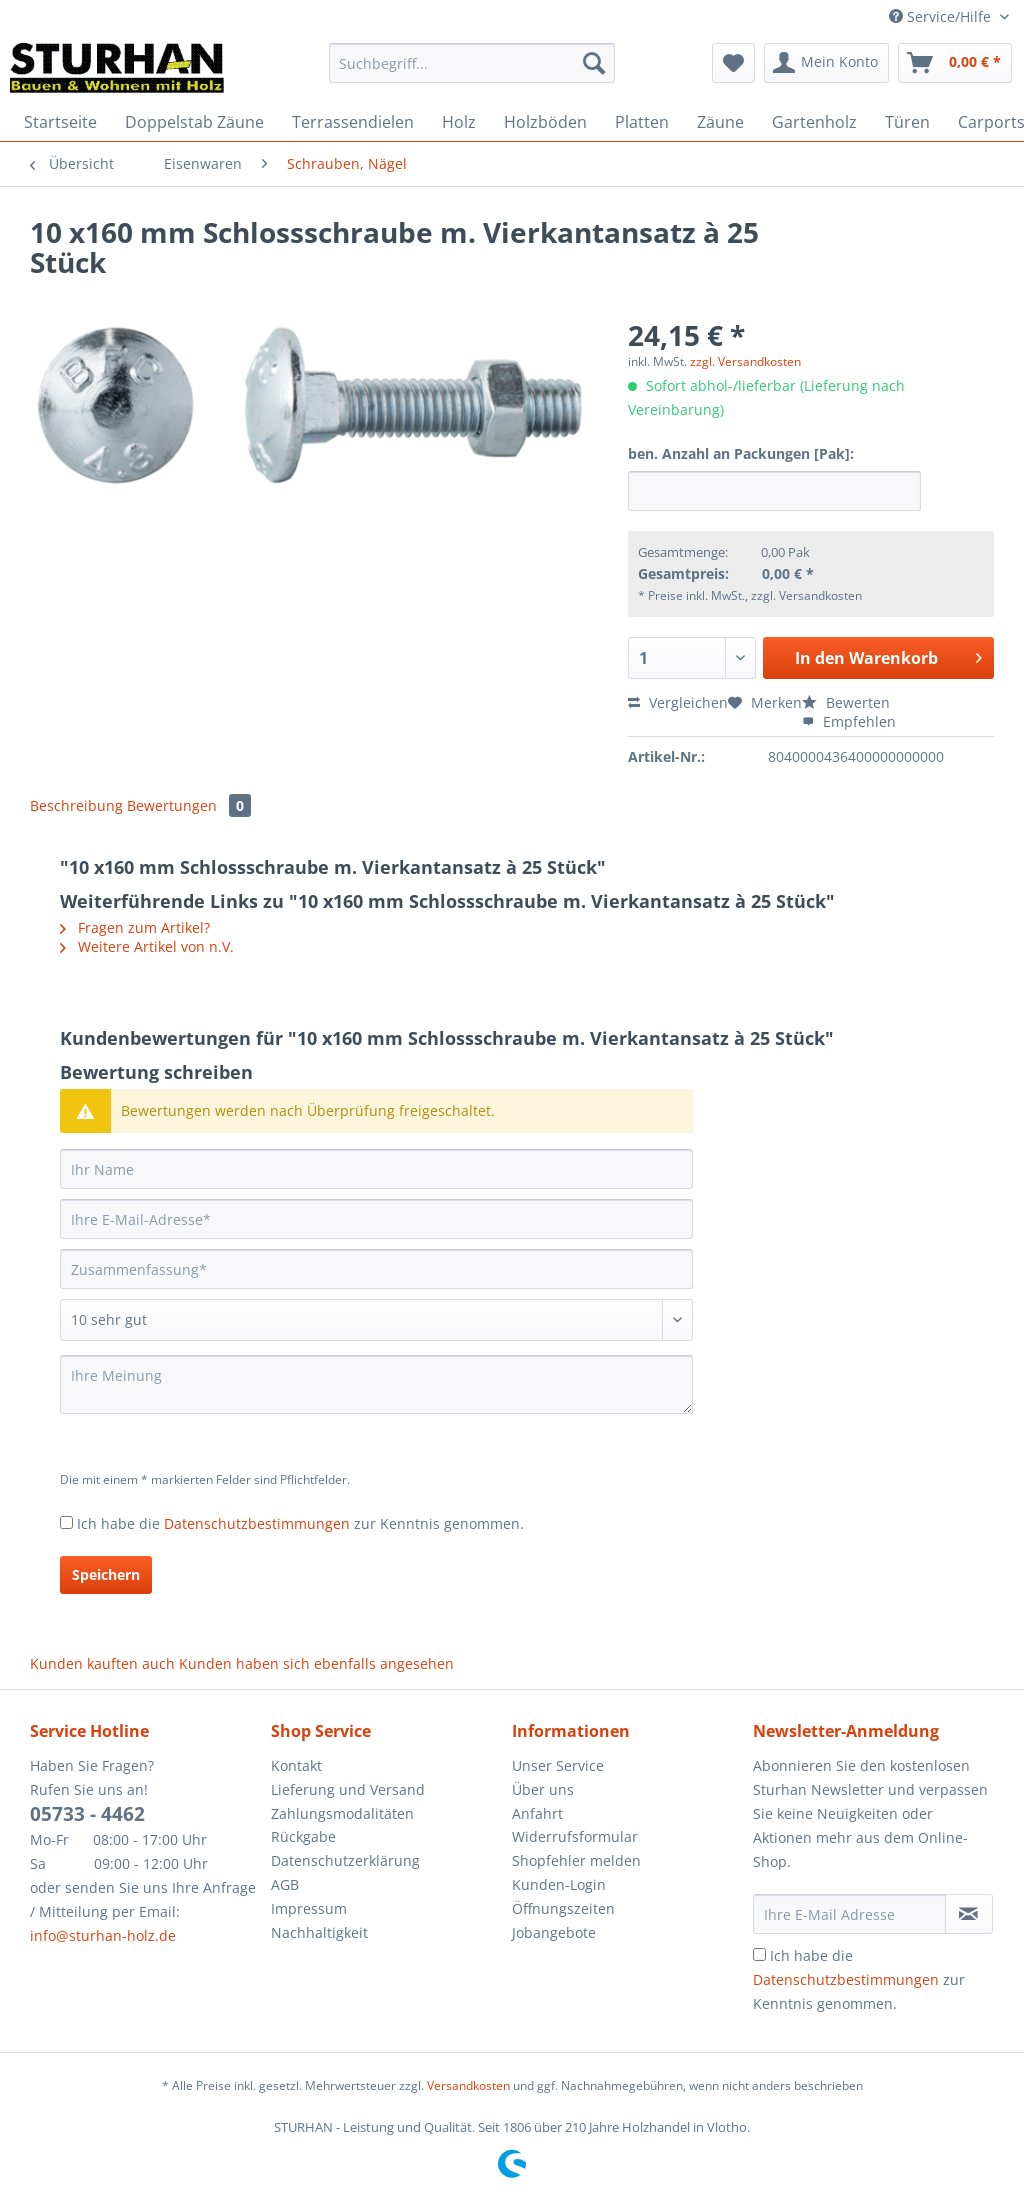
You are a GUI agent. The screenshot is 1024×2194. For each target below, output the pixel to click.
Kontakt (296, 1765)
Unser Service (558, 1765)
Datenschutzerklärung (345, 1860)
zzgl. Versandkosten (745, 361)
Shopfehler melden (576, 1860)
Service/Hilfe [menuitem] (942, 16)
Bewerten (846, 702)
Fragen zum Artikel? (135, 927)
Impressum (309, 1908)
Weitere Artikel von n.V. (147, 946)
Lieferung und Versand (348, 1789)
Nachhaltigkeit (319, 1932)
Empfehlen (849, 721)
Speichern (106, 1574)
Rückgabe (303, 1836)
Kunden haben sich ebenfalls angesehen (316, 1663)
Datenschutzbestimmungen (257, 1523)
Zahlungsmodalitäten (342, 1813)
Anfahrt (537, 1813)
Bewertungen (189, 805)
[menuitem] (472, 72)
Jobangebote (554, 1932)
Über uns (543, 1789)
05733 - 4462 (87, 1814)
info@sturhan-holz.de (103, 1935)
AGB (285, 1884)
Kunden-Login (559, 1884)
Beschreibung (76, 805)
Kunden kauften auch (102, 1663)
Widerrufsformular (575, 1836)
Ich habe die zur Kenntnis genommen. (300, 1523)
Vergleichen (678, 702)
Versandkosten (468, 2085)
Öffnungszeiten (563, 1908)
